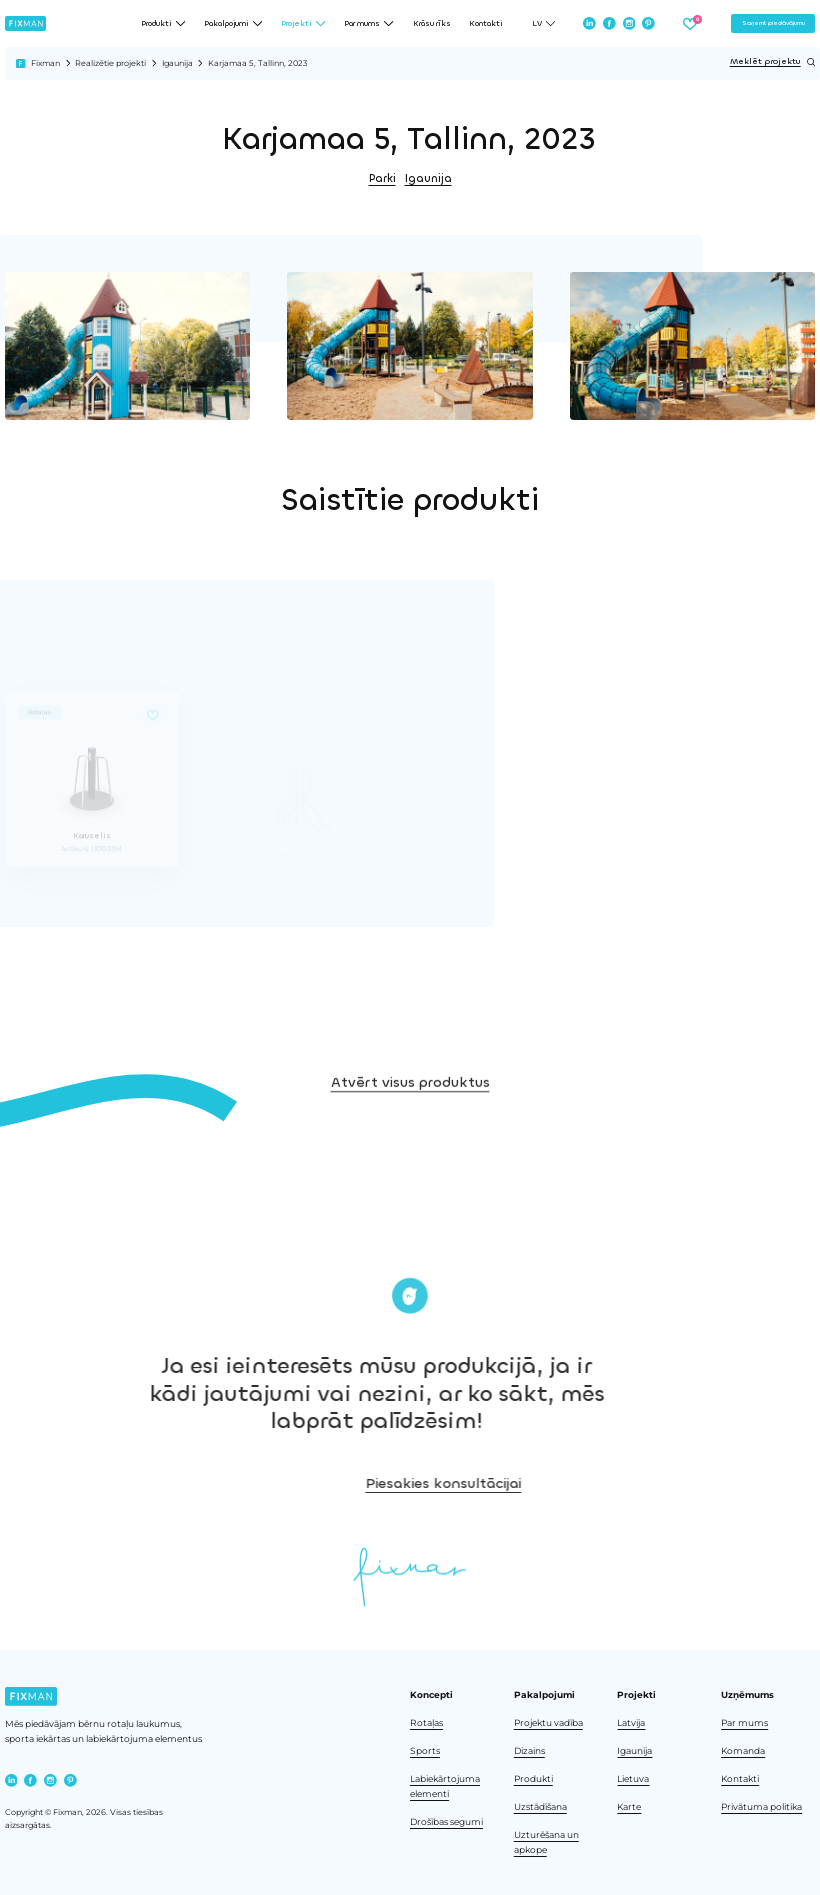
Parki (382, 178)
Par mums (744, 1722)
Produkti (533, 1778)
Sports (425, 1750)
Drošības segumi (446, 1821)
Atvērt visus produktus (410, 1160)
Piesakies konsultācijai (677, 1483)
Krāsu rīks (432, 23)
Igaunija (177, 63)
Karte (629, 1806)
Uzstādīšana (540, 1806)
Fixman (45, 63)
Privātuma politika (761, 1806)
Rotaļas (426, 1722)
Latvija (631, 1722)
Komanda (743, 1750)
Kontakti (486, 23)
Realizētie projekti (110, 63)
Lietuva (633, 1778)
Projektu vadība (548, 1722)
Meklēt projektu (773, 62)
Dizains (529, 1750)
